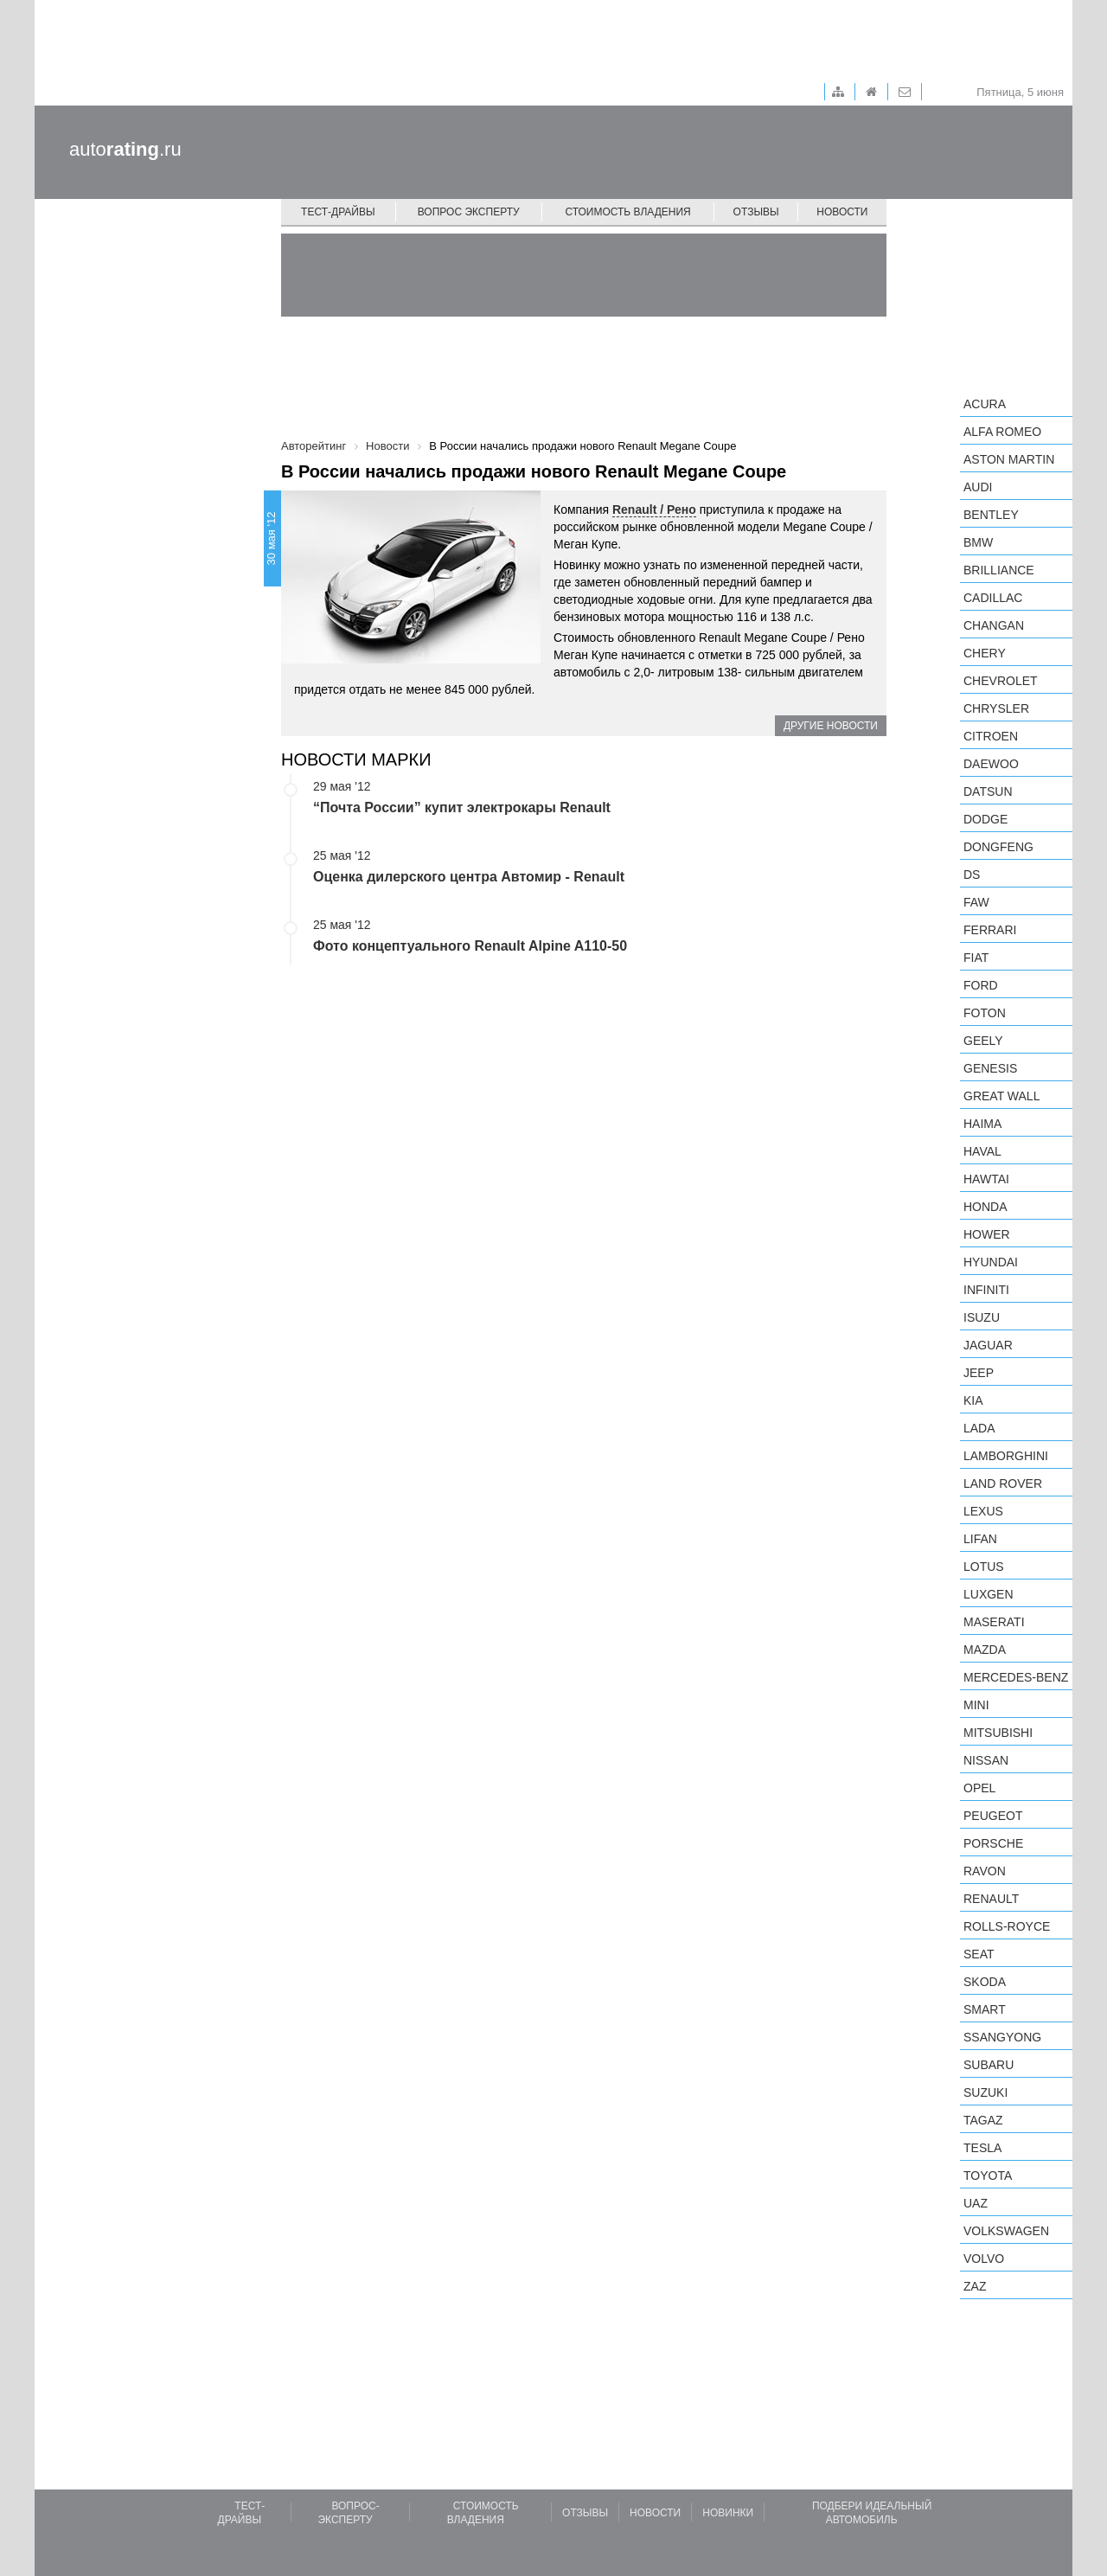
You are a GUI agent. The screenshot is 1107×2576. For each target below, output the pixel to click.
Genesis (990, 1068)
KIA (973, 1400)
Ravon (984, 1871)
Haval (982, 1151)
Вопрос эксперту (469, 212)
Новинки (727, 2513)
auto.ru (125, 149)
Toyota (987, 2175)
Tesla (982, 2148)
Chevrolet (1000, 681)
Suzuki (985, 2092)
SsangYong (1002, 2037)
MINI (976, 1705)
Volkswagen (1006, 2231)
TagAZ (983, 2120)
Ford (980, 985)
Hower (986, 1234)
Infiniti (986, 1290)
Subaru (988, 2065)
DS (971, 874)
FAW (976, 902)
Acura (984, 404)
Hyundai (990, 1262)
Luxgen (988, 1594)
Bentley (991, 515)
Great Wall (1001, 1096)
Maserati (994, 1622)
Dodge (985, 819)
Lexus (983, 1511)
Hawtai (986, 1179)
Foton (984, 1013)
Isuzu (981, 1317)
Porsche (993, 1843)
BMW (978, 542)
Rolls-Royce (1006, 1926)
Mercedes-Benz (1015, 1677)
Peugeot (992, 1816)
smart (984, 2009)
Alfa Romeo (1002, 432)
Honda (985, 1207)
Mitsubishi (998, 1733)
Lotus (983, 1566)
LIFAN (980, 1539)
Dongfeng (998, 847)
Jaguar (988, 1345)
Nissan (985, 1760)
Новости (841, 212)
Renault (991, 1899)
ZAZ (974, 2286)
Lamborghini (1005, 1456)
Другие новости (831, 726)
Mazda (984, 1649)
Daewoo (991, 764)
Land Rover (1002, 1483)
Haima (982, 1124)
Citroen (990, 736)
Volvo (983, 2258)
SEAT (979, 1954)
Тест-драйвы (338, 212)
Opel (979, 1788)
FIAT (976, 957)
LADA (979, 1428)
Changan (993, 625)
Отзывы (756, 212)
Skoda (984, 1982)
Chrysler (996, 708)
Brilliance (998, 570)
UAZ (975, 2203)
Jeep (978, 1373)
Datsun (988, 791)
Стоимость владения (627, 212)
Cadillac (992, 598)
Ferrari (989, 930)
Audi (977, 487)
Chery (984, 653)
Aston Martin (1008, 459)
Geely (983, 1041)
